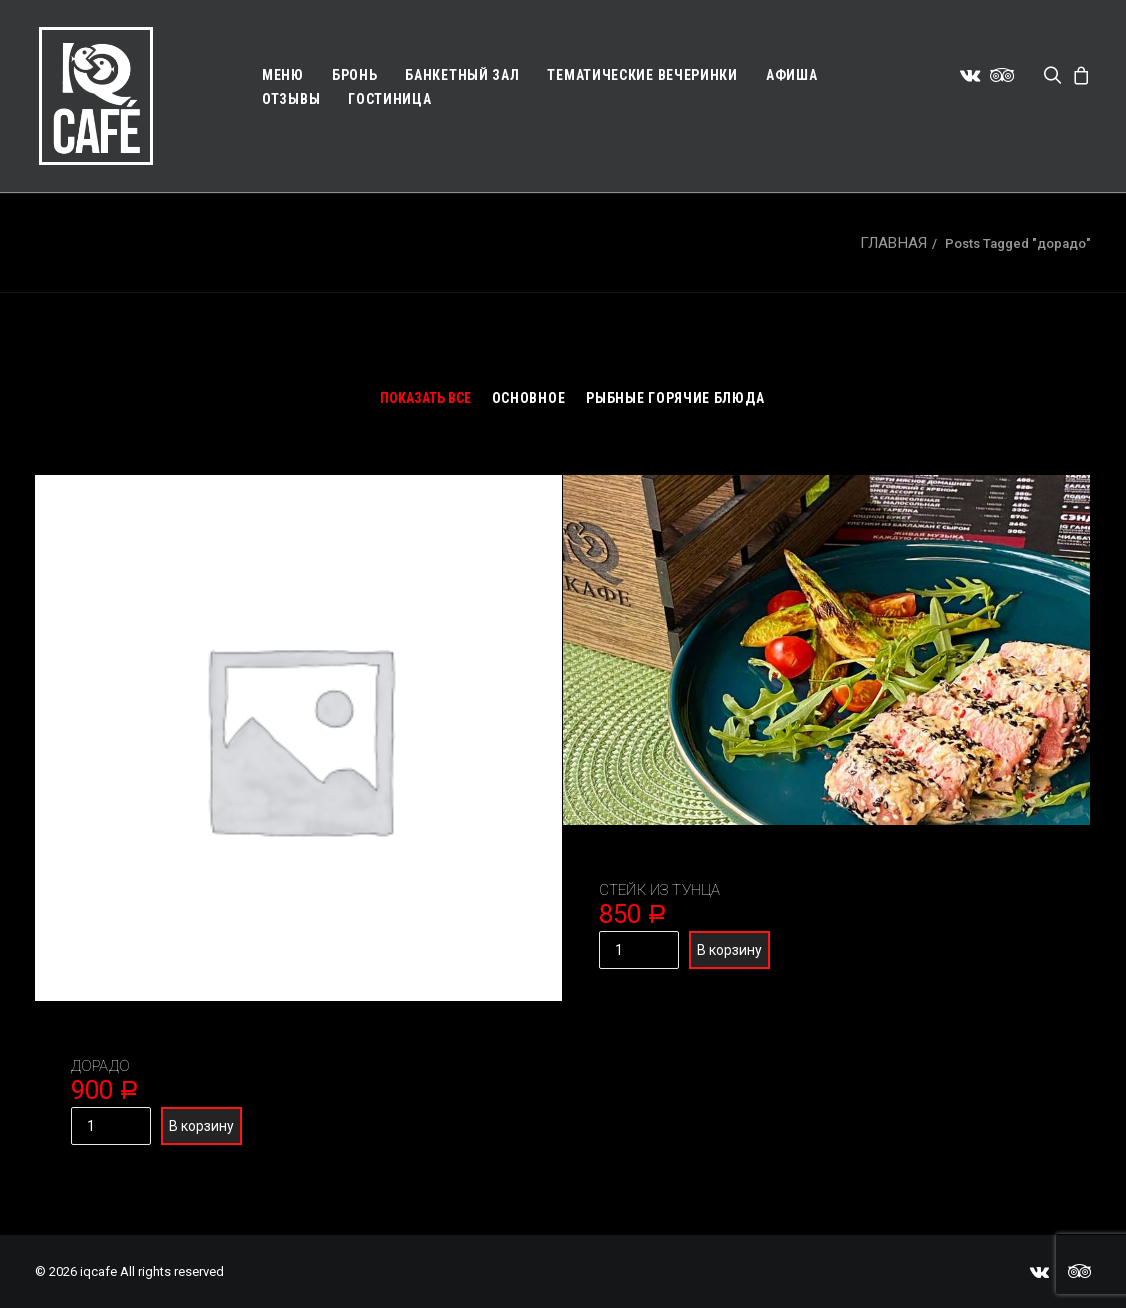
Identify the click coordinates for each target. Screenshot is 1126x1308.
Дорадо (100, 1066)
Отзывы (291, 99)
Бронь (355, 75)
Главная (893, 243)
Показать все (425, 398)
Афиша (792, 75)
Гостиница (389, 99)
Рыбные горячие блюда (675, 398)
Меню (283, 75)
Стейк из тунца (659, 890)
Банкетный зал (462, 75)
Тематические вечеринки (642, 75)
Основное (529, 398)
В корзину (201, 1126)
